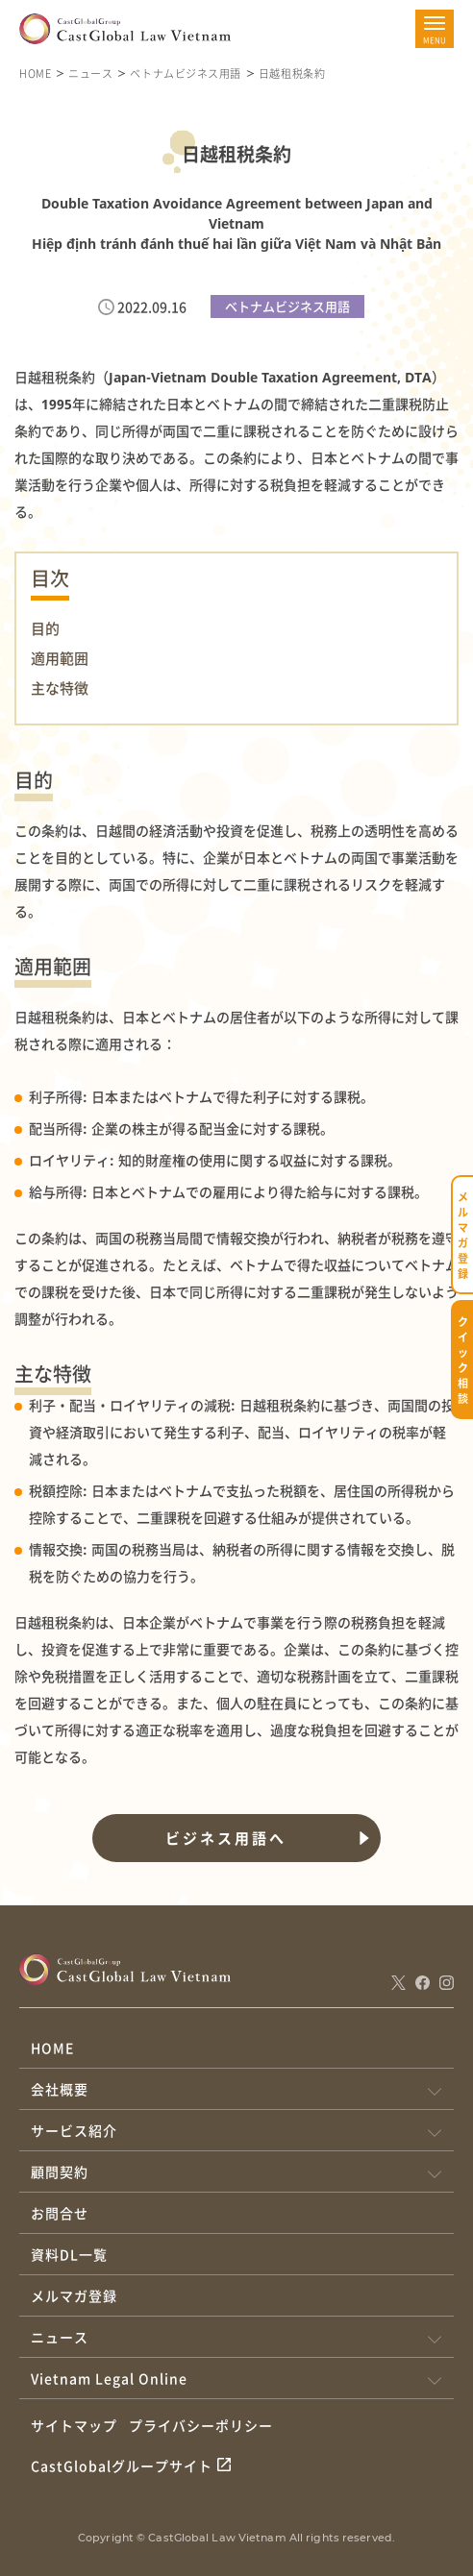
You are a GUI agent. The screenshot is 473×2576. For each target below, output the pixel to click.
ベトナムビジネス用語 (185, 73)
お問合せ (59, 2212)
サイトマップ (74, 2425)
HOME (35, 73)
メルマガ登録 (74, 2295)
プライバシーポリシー (201, 2425)
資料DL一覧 (69, 2254)
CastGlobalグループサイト (121, 2465)
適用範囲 (59, 658)
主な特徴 (59, 688)
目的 (45, 628)
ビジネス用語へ (225, 1838)
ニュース (90, 73)
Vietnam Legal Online (109, 2378)
